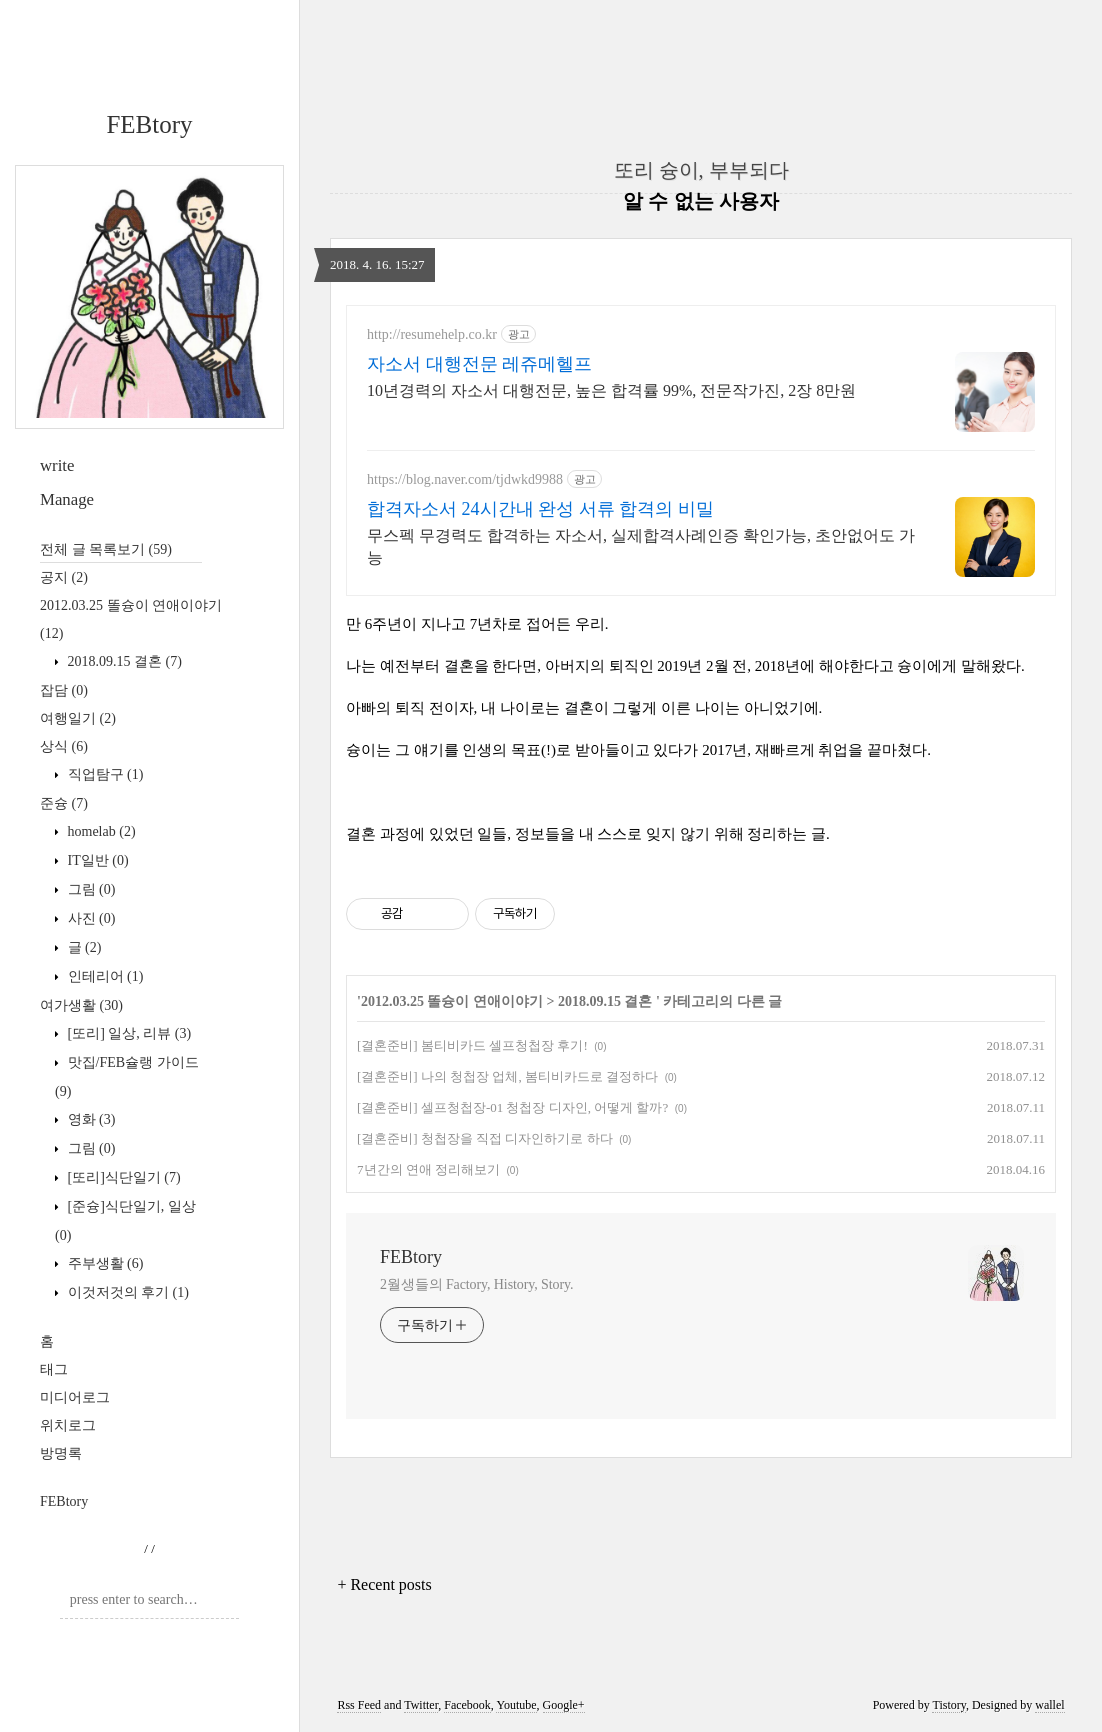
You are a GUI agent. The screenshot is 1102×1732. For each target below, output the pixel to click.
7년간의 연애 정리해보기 (428, 1169)
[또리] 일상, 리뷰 (127, 1033)
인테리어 (103, 976)
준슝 (64, 803)
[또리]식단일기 (122, 1177)
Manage (67, 499)
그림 (89, 889)
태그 (54, 1369)
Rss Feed (359, 1705)
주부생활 (103, 1263)
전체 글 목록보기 (106, 549)
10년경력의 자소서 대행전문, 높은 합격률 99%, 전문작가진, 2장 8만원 (611, 390)
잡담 (64, 690)
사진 (89, 918)
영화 (89, 1119)
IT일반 (96, 860)
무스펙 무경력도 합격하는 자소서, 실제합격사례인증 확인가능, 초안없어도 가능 (641, 546)
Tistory (948, 1705)
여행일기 (78, 718)
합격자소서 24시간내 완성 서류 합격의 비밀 (540, 509)
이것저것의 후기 (126, 1292)
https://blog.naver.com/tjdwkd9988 (465, 479)
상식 (64, 746)
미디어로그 (75, 1397)
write (57, 465)
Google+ (564, 1705)
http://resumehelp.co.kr (432, 334)
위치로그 (68, 1425)
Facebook (467, 1705)
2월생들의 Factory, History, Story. (476, 1284)
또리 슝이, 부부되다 (701, 170)
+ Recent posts (384, 1584)
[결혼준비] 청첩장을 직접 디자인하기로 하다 (485, 1138)
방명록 (61, 1453)
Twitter (421, 1705)
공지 (64, 577)
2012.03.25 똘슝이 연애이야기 (452, 1001)
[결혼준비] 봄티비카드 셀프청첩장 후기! (472, 1045)
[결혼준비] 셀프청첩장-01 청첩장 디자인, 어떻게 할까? (512, 1107)
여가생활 (81, 1005)
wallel (1049, 1705)
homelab (100, 831)
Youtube (516, 1705)
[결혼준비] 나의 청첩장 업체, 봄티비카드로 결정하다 (507, 1076)
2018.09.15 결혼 (123, 661)
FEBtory (149, 124)
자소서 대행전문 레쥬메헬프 (479, 364)
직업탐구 (103, 774)
